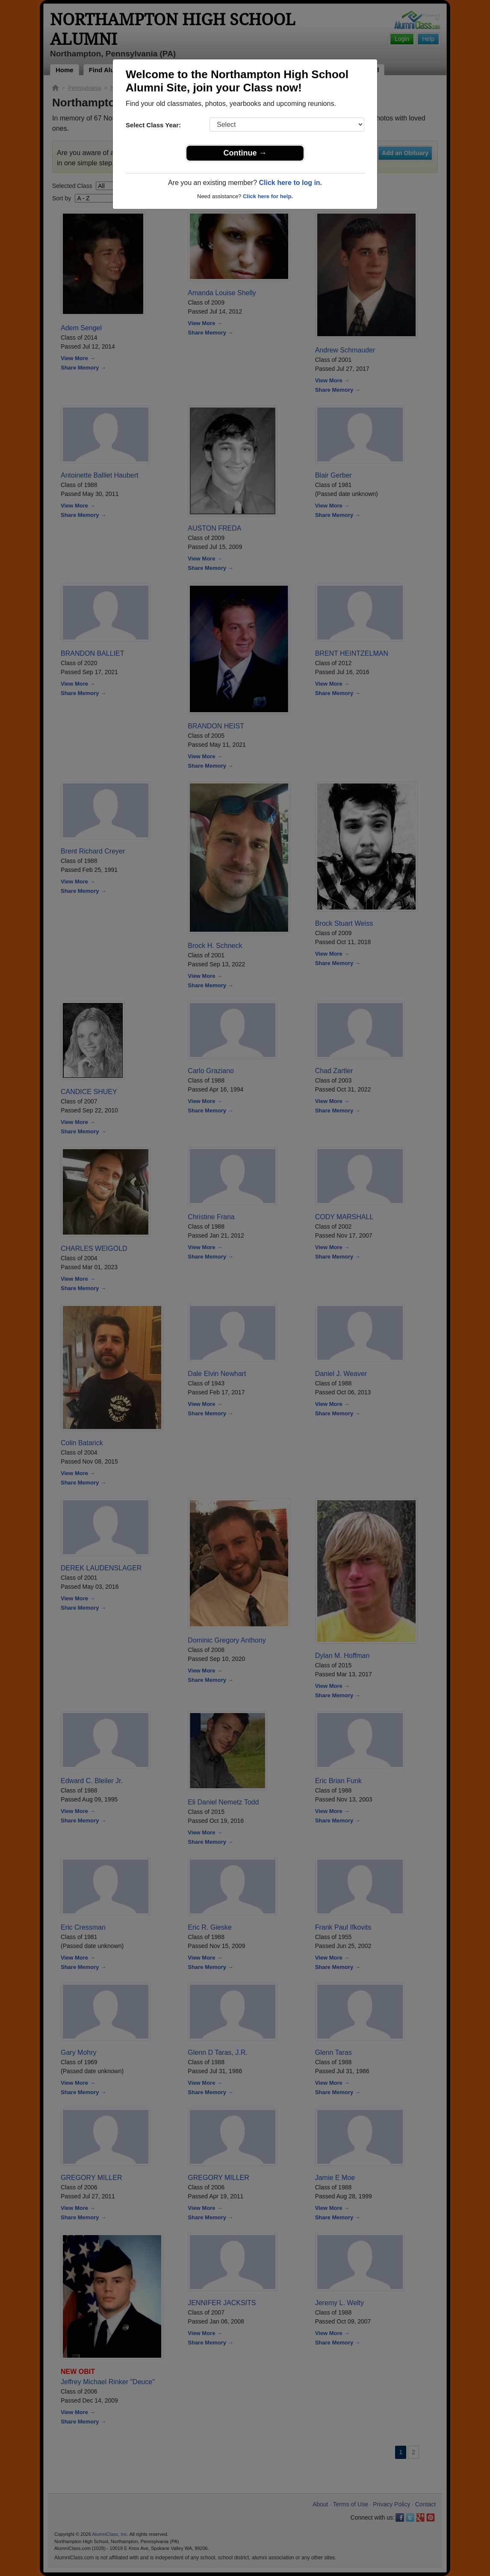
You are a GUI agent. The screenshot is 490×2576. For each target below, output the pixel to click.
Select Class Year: (153, 125)
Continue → (245, 153)
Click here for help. (268, 196)
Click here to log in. (290, 182)
